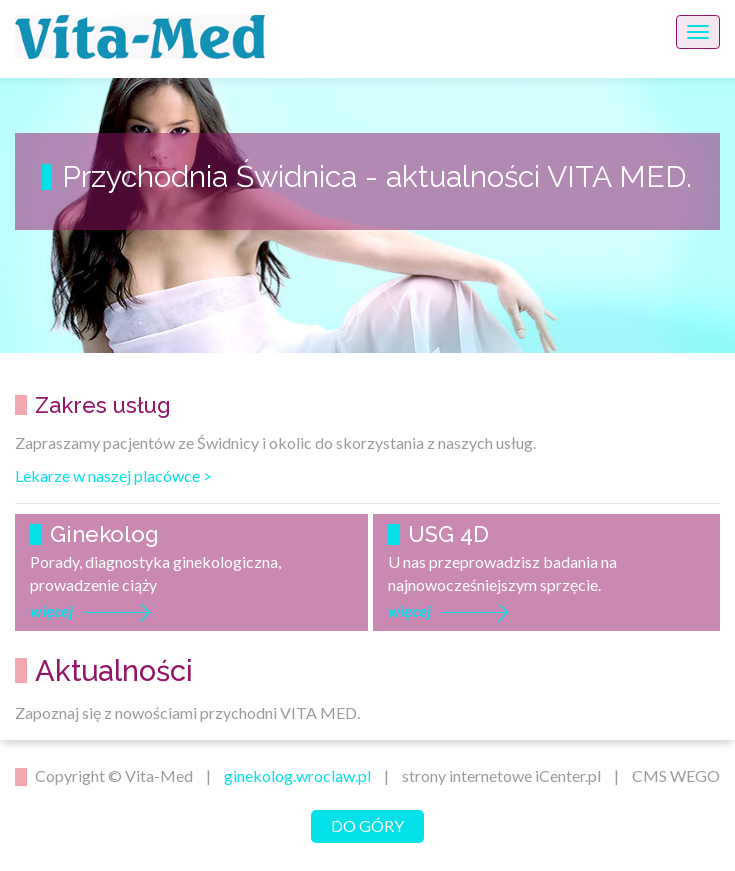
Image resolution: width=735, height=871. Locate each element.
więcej (51, 610)
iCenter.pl (568, 775)
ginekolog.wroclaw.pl (297, 775)
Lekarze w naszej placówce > (113, 475)
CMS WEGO (676, 775)
